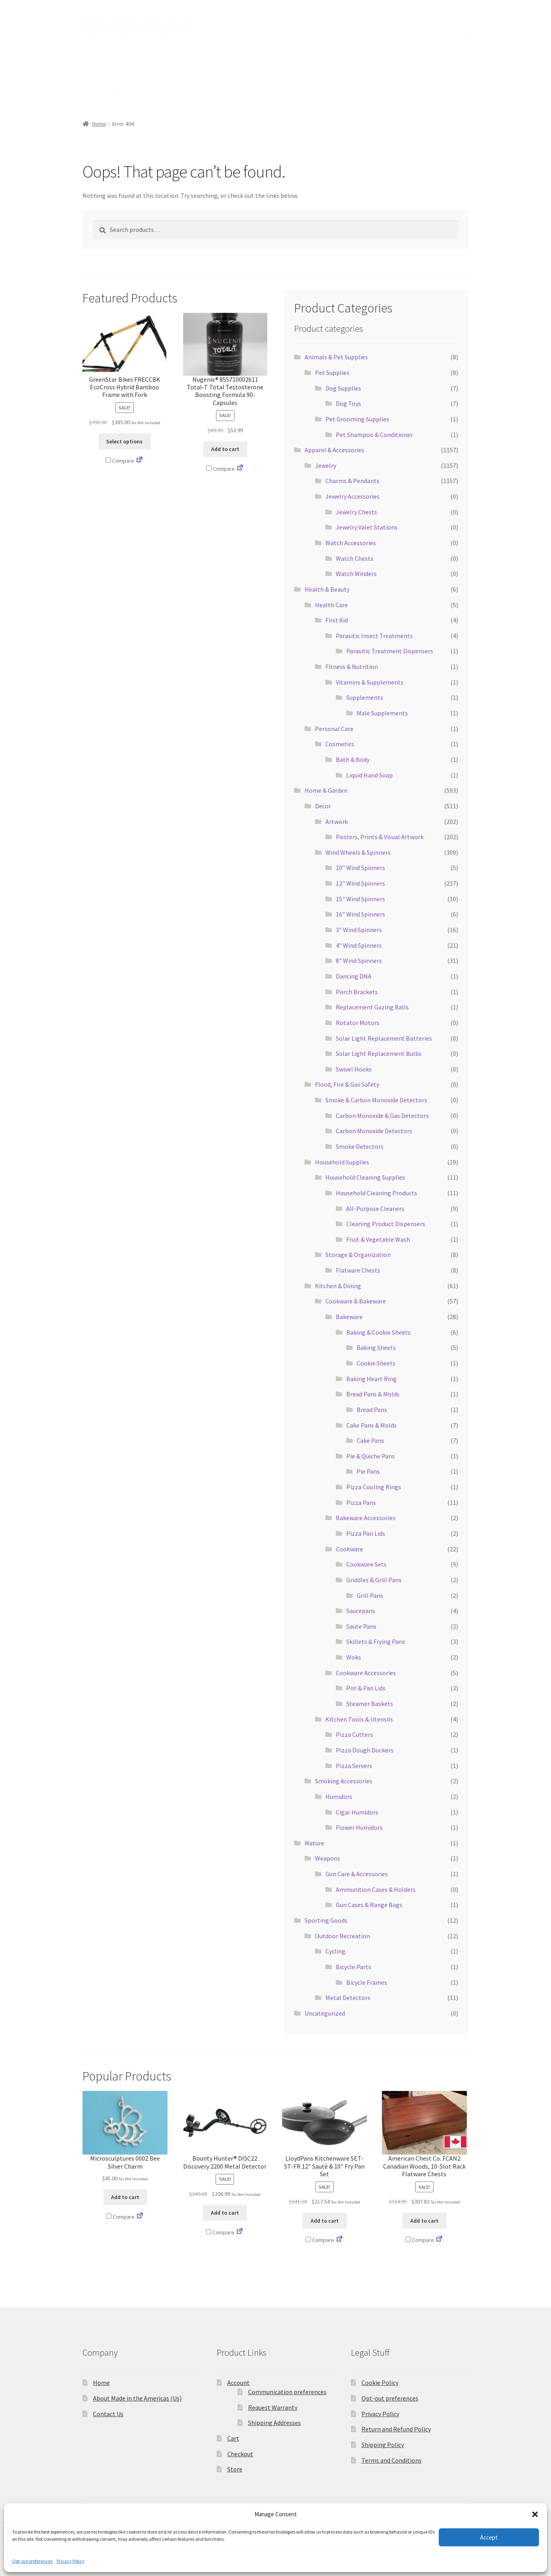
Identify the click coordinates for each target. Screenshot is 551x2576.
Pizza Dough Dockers (365, 1750)
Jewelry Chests (356, 512)
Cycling (335, 1951)
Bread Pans (372, 1410)
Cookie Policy (379, 2383)
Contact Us (108, 2414)
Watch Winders (356, 574)
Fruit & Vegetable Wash (378, 1239)
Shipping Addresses (274, 2423)
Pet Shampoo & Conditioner (374, 435)
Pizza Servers (354, 1766)
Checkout (240, 2454)
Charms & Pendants (352, 481)
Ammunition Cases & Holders (376, 1889)
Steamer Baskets (369, 1704)
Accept (489, 2537)
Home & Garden (164, 63)
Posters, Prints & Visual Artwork (380, 837)
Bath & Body (352, 759)
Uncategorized (325, 2013)
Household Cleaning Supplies (365, 1177)
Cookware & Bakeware (355, 1301)
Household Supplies (342, 1162)
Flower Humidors (359, 1827)
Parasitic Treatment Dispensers (389, 651)
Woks (353, 1657)
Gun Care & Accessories (356, 1874)
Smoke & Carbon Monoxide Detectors (376, 1100)
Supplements (364, 697)
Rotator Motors (357, 1023)
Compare (120, 460)
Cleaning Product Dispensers (385, 1224)
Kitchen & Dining (338, 1286)
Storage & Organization (358, 1255)
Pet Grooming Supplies (357, 419)
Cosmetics (339, 744)
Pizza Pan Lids (365, 1533)
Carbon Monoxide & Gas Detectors (382, 1116)
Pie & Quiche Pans (370, 1456)
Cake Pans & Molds (371, 1425)
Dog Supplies (343, 388)
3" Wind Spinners (359, 930)
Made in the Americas (138, 24)
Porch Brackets (357, 992)
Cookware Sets (366, 1564)
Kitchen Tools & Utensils (359, 1719)
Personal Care (334, 729)
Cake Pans (370, 1440)
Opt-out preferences (32, 2561)
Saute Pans (361, 1626)
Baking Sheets (376, 1347)
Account (238, 2383)
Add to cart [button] (225, 449)
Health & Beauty (295, 63)
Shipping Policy (382, 2445)
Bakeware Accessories (366, 1518)
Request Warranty (272, 2407)
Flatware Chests (358, 1270)
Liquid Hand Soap (369, 775)
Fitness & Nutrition (351, 667)
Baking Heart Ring (371, 1379)
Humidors (338, 1797)
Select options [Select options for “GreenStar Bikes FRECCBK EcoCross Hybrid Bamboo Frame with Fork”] (124, 441)
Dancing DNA (353, 976)
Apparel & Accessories (229, 63)
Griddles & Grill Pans (374, 1580)
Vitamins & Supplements (370, 682)
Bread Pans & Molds (373, 1394)
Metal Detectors (347, 1998)
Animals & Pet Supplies (114, 94)
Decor (323, 806)
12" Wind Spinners (360, 883)
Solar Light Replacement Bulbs (379, 1053)
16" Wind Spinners (360, 914)
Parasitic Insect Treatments (374, 636)
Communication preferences (287, 2392)
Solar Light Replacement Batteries (384, 1038)
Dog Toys (348, 403)
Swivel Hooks (354, 1069)
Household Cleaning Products (376, 1193)
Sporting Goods (387, 63)
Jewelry (325, 465)
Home (91, 63)
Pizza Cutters (354, 1734)
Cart (233, 2438)
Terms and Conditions (391, 2460)
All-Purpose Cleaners (375, 1208)
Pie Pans (368, 1471)
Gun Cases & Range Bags (369, 1905)
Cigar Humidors (357, 1812)
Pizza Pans (361, 1502)
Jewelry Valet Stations (367, 527)
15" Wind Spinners (360, 899)
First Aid (336, 620)
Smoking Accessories (343, 1781)
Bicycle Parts (353, 1967)
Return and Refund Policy (396, 2429)
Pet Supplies (332, 373)
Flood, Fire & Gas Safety (347, 1084)
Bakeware (349, 1317)
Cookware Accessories (366, 1673)
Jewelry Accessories (352, 496)
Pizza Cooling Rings (373, 1487)
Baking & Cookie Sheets (378, 1332)
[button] (535, 2514)
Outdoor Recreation (342, 1936)
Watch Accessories (350, 543)
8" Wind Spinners (359, 961)
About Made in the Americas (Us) (137, 2398)
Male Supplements (382, 713)
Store (121, 63)
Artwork (336, 822)
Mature (342, 63)
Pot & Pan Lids (365, 1688)
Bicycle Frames (366, 1982)
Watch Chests (354, 558)
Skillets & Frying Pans (375, 1641)
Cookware (349, 1549)
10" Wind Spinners (360, 868)
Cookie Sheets (376, 1363)
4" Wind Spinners (359, 945)
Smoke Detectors (359, 1146)
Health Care (331, 605)
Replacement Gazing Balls (372, 1007)
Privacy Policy (71, 2561)
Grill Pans (370, 1595)
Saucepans (360, 1611)
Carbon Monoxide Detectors (374, 1131)
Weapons (327, 1858)
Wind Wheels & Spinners (358, 852)
